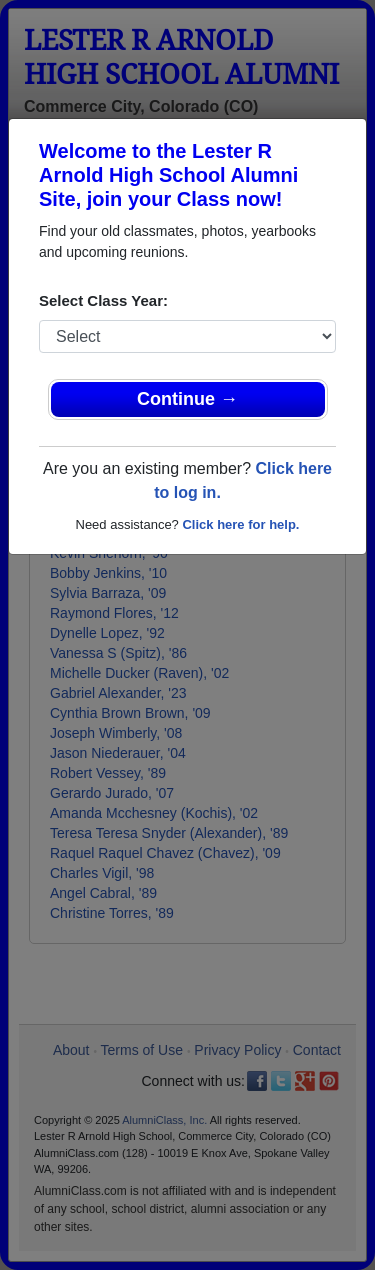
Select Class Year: (103, 300)
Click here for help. (240, 524)
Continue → (187, 399)
